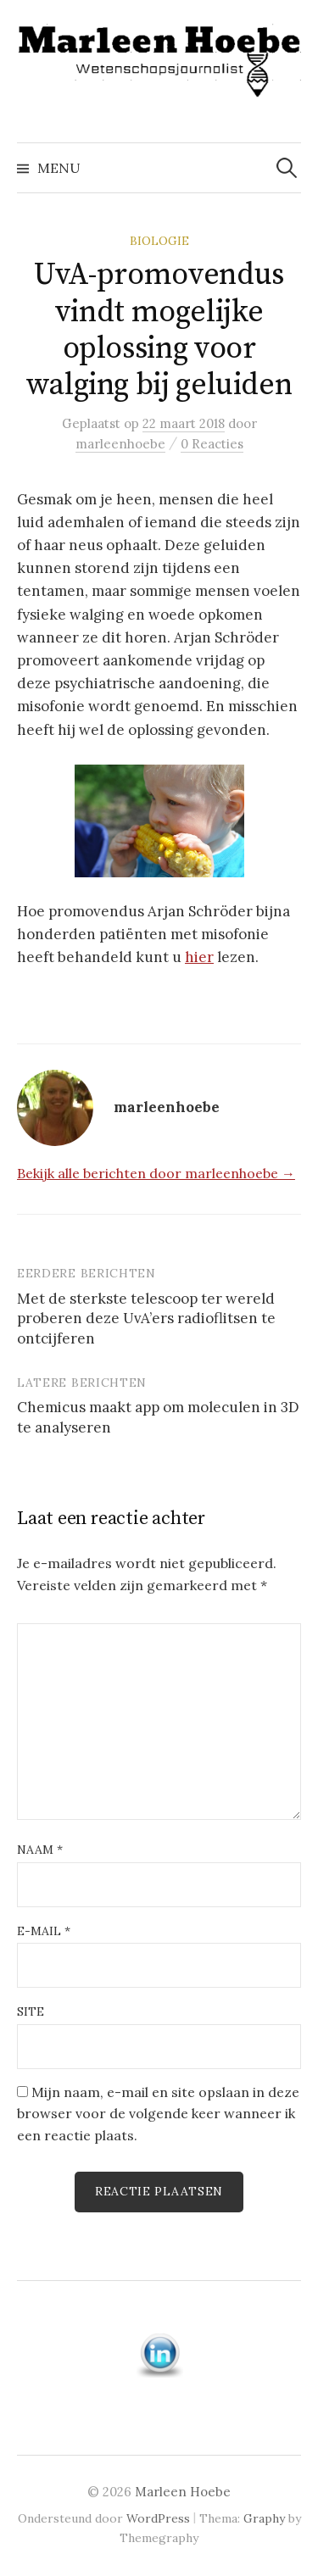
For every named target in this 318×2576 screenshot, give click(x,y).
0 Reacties (212, 444)
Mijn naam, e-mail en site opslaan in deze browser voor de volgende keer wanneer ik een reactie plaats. (158, 2114)
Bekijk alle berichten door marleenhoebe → (156, 1173)
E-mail (43, 1931)
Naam (40, 1849)
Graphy (264, 2518)
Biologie (159, 240)
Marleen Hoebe (183, 2492)
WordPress (158, 2518)
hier (199, 957)
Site (30, 2011)
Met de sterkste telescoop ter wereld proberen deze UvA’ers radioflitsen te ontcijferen (146, 1319)
